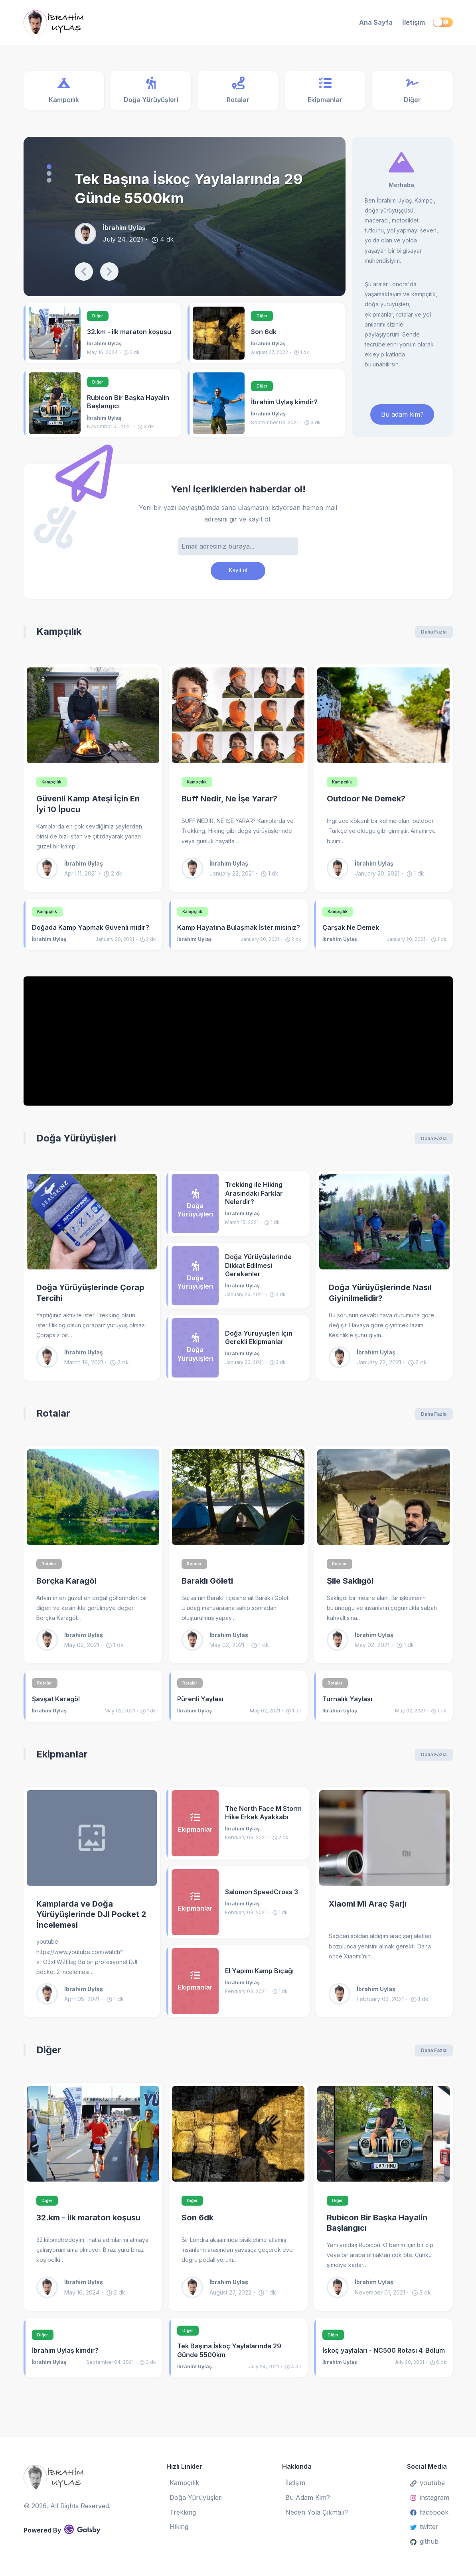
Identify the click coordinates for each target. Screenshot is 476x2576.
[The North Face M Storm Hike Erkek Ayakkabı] (195, 1830)
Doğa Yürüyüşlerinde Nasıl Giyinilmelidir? (380, 1299)
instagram (429, 2497)
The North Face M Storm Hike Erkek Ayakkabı (263, 1820)
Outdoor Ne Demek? (366, 804)
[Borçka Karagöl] (93, 1503)
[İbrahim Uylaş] (89, 22)
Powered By (62, 2529)
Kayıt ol (238, 574)
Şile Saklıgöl (350, 1587)
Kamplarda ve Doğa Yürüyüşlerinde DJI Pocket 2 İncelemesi (91, 1921)
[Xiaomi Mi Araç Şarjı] (384, 1845)
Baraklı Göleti (207, 1587)
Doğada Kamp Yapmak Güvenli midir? (90, 933)
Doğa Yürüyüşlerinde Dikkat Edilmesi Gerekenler (258, 1271)
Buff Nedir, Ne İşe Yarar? (229, 804)
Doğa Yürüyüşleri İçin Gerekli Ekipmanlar (258, 1343)
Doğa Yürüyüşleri (76, 1144)
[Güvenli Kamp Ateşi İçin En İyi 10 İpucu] (93, 719)
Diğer (100, 317)
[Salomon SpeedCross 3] (195, 1909)
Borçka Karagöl (66, 1587)
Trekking (183, 2512)
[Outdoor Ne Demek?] (383, 719)
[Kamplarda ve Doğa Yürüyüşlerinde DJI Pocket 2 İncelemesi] (92, 1845)
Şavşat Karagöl (56, 1706)
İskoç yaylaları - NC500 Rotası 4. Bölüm (383, 2359)
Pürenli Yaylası (200, 1706)
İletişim (413, 22)
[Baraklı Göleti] (238, 1503)
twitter (424, 2527)
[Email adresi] (238, 549)
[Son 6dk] (219, 334)
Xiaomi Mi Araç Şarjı (368, 1911)
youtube (427, 2483)
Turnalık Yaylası (347, 1706)
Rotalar (53, 1419)
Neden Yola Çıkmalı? (316, 2512)
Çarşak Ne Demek (350, 933)
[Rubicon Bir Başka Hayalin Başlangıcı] (55, 405)
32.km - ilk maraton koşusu (129, 333)
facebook (429, 2512)
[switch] (443, 22)
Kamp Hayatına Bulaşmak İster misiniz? (238, 933)
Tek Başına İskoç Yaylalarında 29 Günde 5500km (189, 189)
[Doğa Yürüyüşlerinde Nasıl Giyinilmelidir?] (384, 1227)
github (424, 2541)
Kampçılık (58, 636)
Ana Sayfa (376, 22)
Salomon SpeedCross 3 (261, 1899)
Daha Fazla (433, 637)
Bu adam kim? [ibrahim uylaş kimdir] (402, 416)
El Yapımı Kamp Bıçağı (259, 1978)
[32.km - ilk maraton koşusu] (55, 334)
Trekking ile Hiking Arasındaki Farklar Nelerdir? (254, 1199)
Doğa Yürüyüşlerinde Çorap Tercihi (90, 1299)
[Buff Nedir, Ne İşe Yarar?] (238, 719)
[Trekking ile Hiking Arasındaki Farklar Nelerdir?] (195, 1209)
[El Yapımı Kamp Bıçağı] (195, 1988)
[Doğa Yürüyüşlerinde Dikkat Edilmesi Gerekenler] (195, 1281)
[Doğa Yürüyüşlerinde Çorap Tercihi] (92, 1227)
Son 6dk (264, 333)
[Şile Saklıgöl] (383, 1503)
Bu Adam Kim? (307, 2497)
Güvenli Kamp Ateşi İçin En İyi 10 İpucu (88, 809)
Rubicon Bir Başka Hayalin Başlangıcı (128, 404)
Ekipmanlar (62, 1761)
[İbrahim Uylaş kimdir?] (219, 405)
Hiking (179, 2527)
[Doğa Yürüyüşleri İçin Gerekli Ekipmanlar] (195, 1353)
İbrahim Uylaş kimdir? (284, 404)
